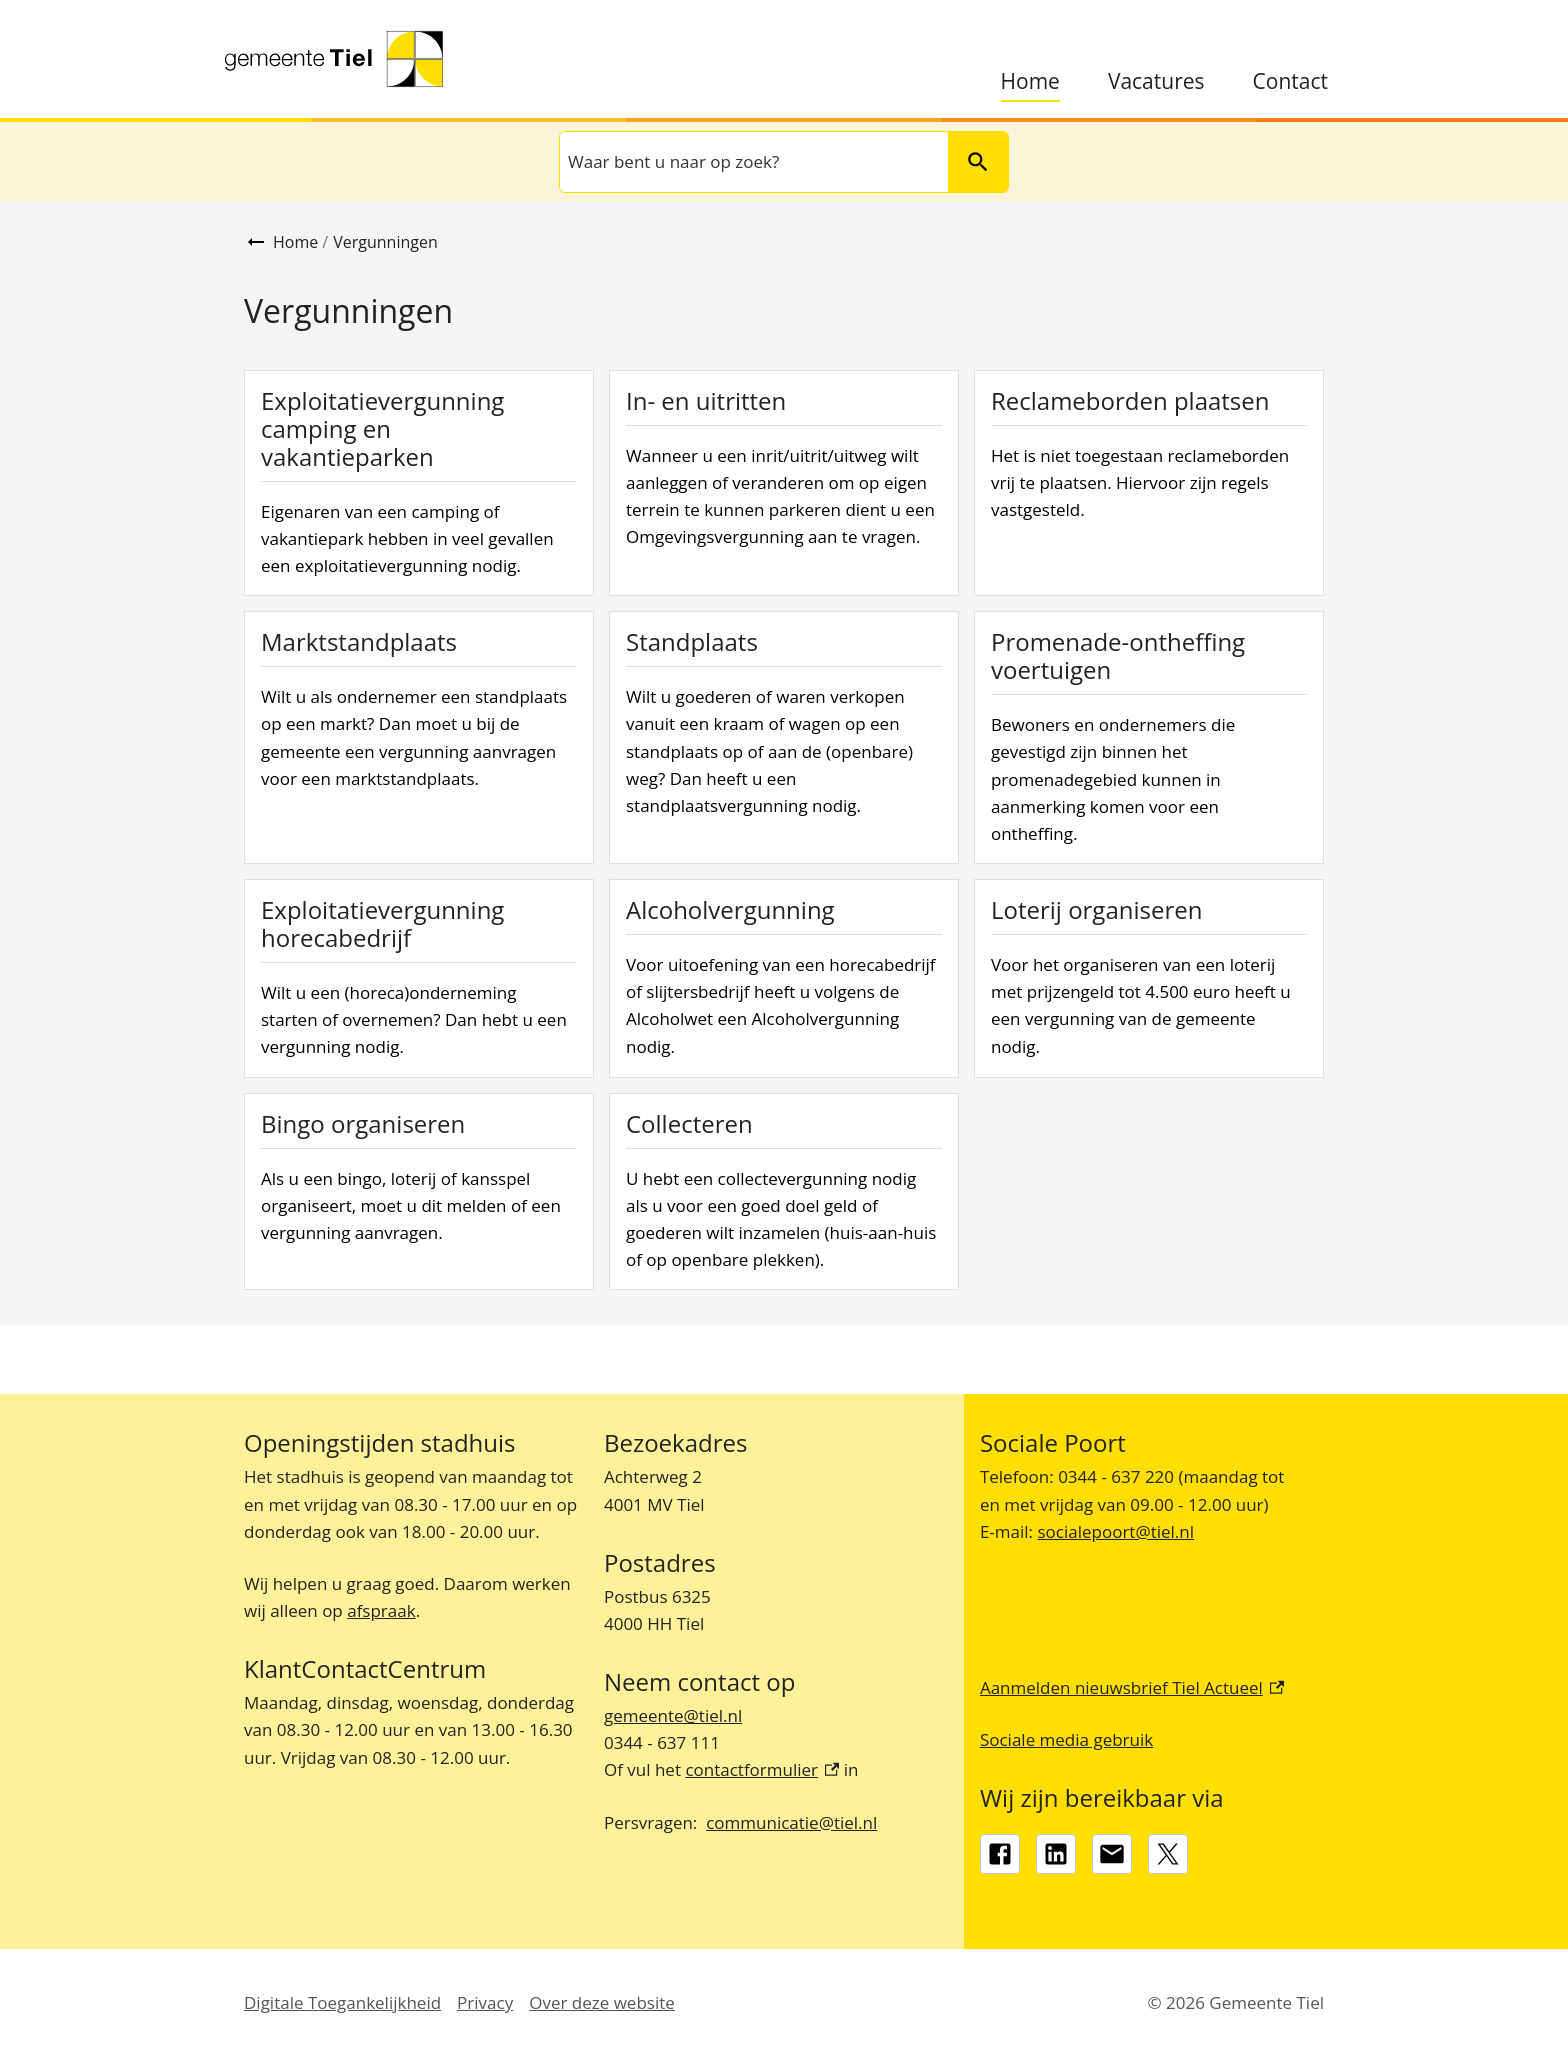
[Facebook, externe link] (1000, 1854)
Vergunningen (385, 242)
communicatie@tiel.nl (791, 1822)
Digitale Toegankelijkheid (342, 2002)
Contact (1290, 81)
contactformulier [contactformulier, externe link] (762, 1769)
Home (1030, 81)
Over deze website (602, 2002)
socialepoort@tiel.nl (1115, 1531)
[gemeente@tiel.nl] (1112, 1854)
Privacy (485, 2002)
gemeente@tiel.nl (673, 1715)
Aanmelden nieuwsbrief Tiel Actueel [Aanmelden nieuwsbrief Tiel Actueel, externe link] (1132, 1687)
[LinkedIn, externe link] (1056, 1854)
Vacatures (1156, 81)
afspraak (381, 1610)
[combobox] (752, 162)
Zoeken (969, 161)
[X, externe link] (1168, 1854)
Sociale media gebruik (1066, 1739)
